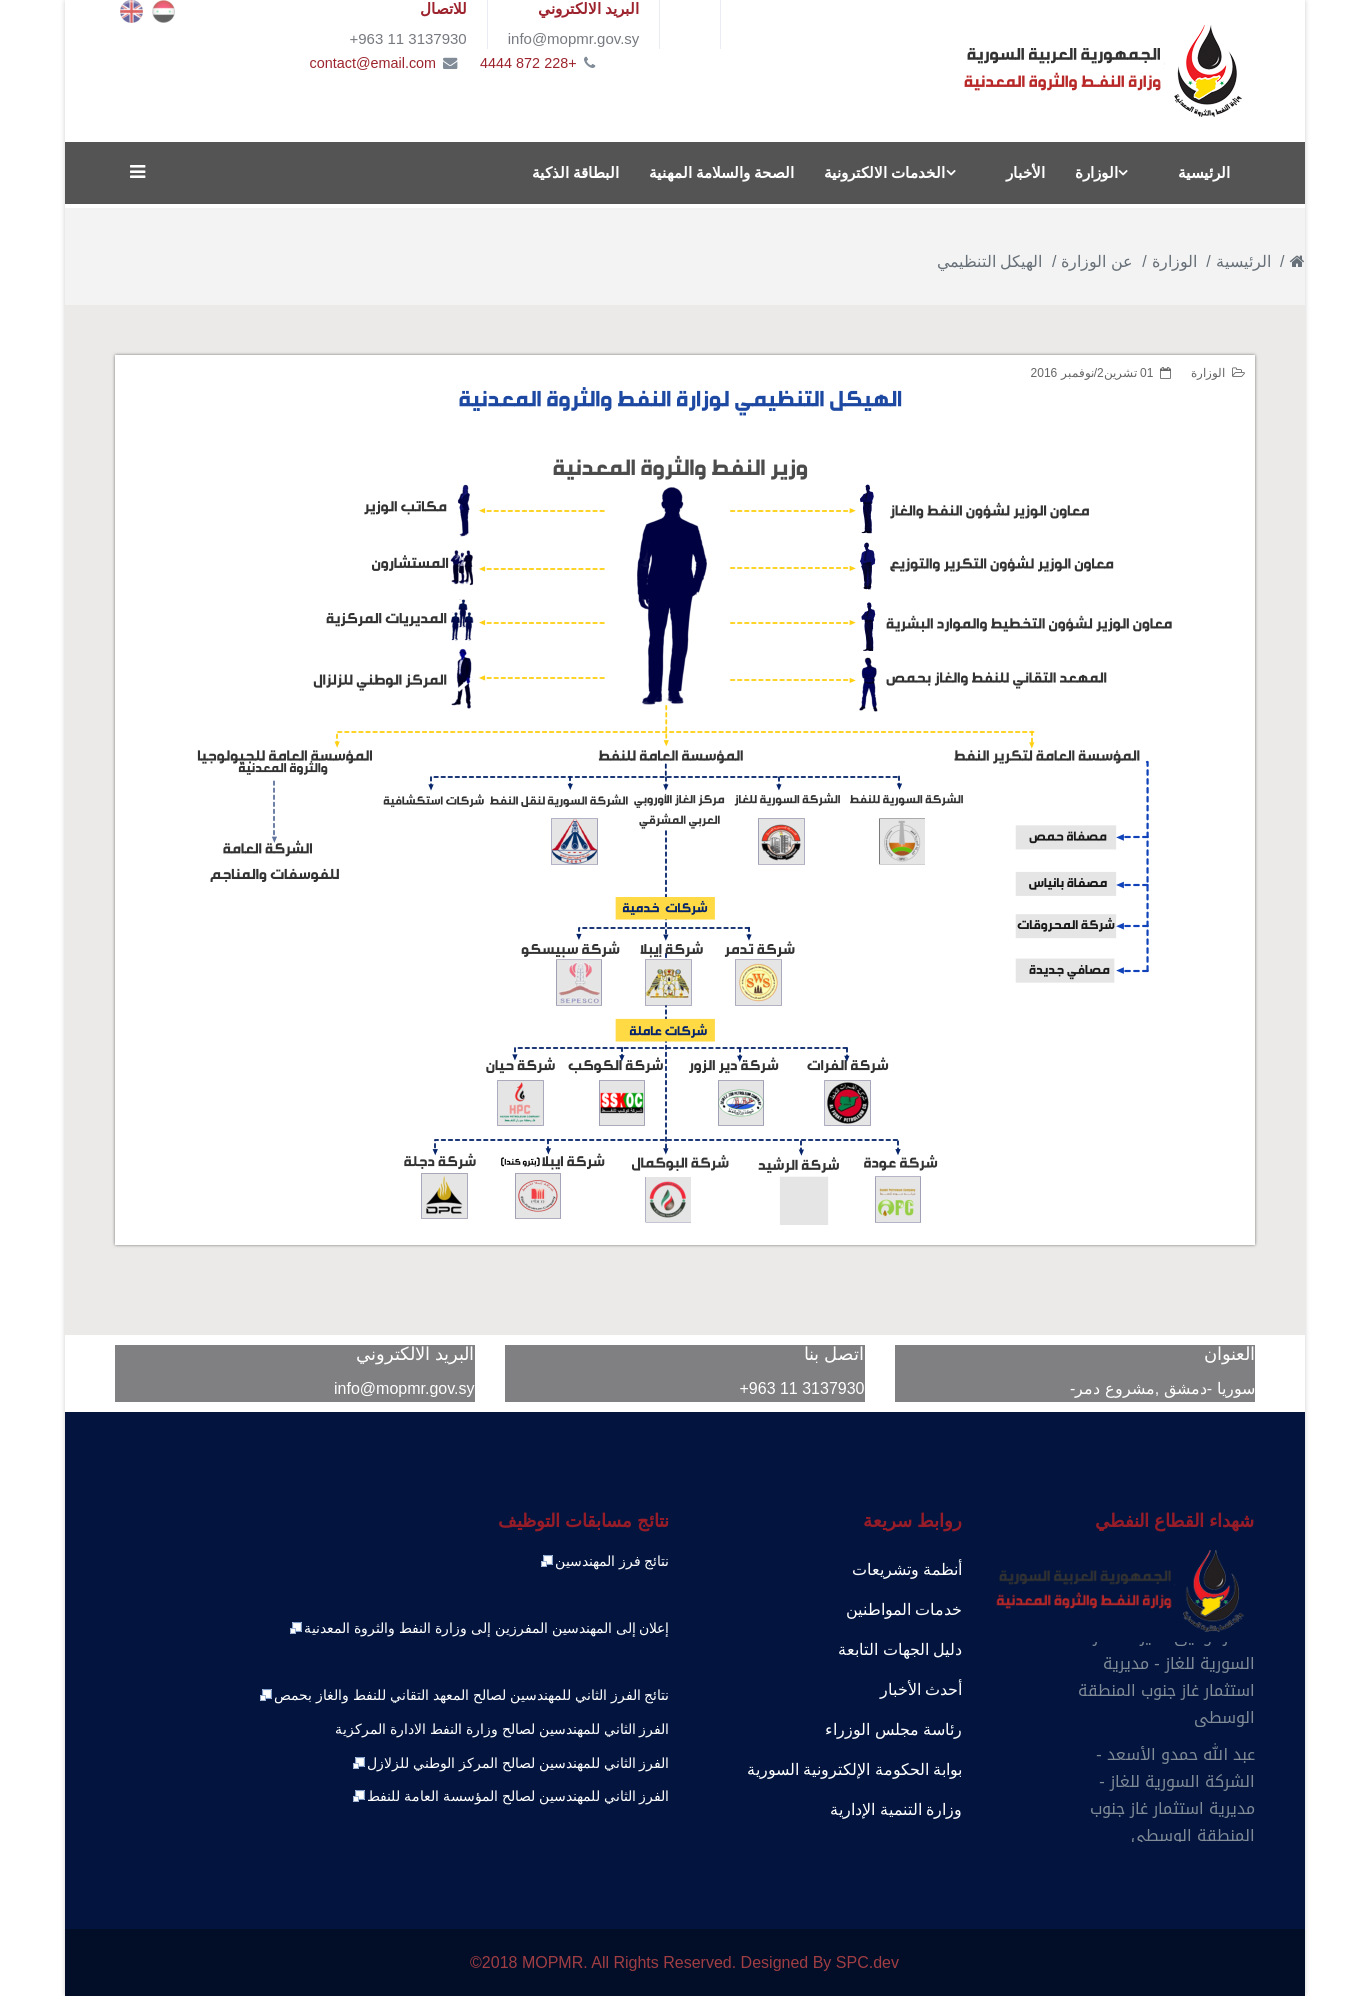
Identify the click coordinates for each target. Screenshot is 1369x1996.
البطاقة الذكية (575, 172)
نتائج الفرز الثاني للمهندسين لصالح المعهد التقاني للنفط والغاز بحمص (463, 1695)
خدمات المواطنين (904, 1609)
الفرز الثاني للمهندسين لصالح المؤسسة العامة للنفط (510, 1796)
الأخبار (1025, 172)
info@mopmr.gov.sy (404, 1388)
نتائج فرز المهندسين (604, 1561)
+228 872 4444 (528, 63)
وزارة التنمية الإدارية (896, 1809)
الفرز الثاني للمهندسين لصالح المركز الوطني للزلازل (510, 1763)
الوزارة (1096, 172)
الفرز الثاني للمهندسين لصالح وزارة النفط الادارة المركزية (502, 1729)
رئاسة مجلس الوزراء (893, 1729)
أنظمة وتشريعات (907, 1569)
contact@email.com (373, 63)
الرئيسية (1204, 172)
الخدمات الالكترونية (884, 172)
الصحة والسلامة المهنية (721, 172)
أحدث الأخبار (921, 1689)
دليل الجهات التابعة (900, 1649)
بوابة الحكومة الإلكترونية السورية (854, 1769)
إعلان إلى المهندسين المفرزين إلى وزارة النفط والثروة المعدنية (478, 1628)
